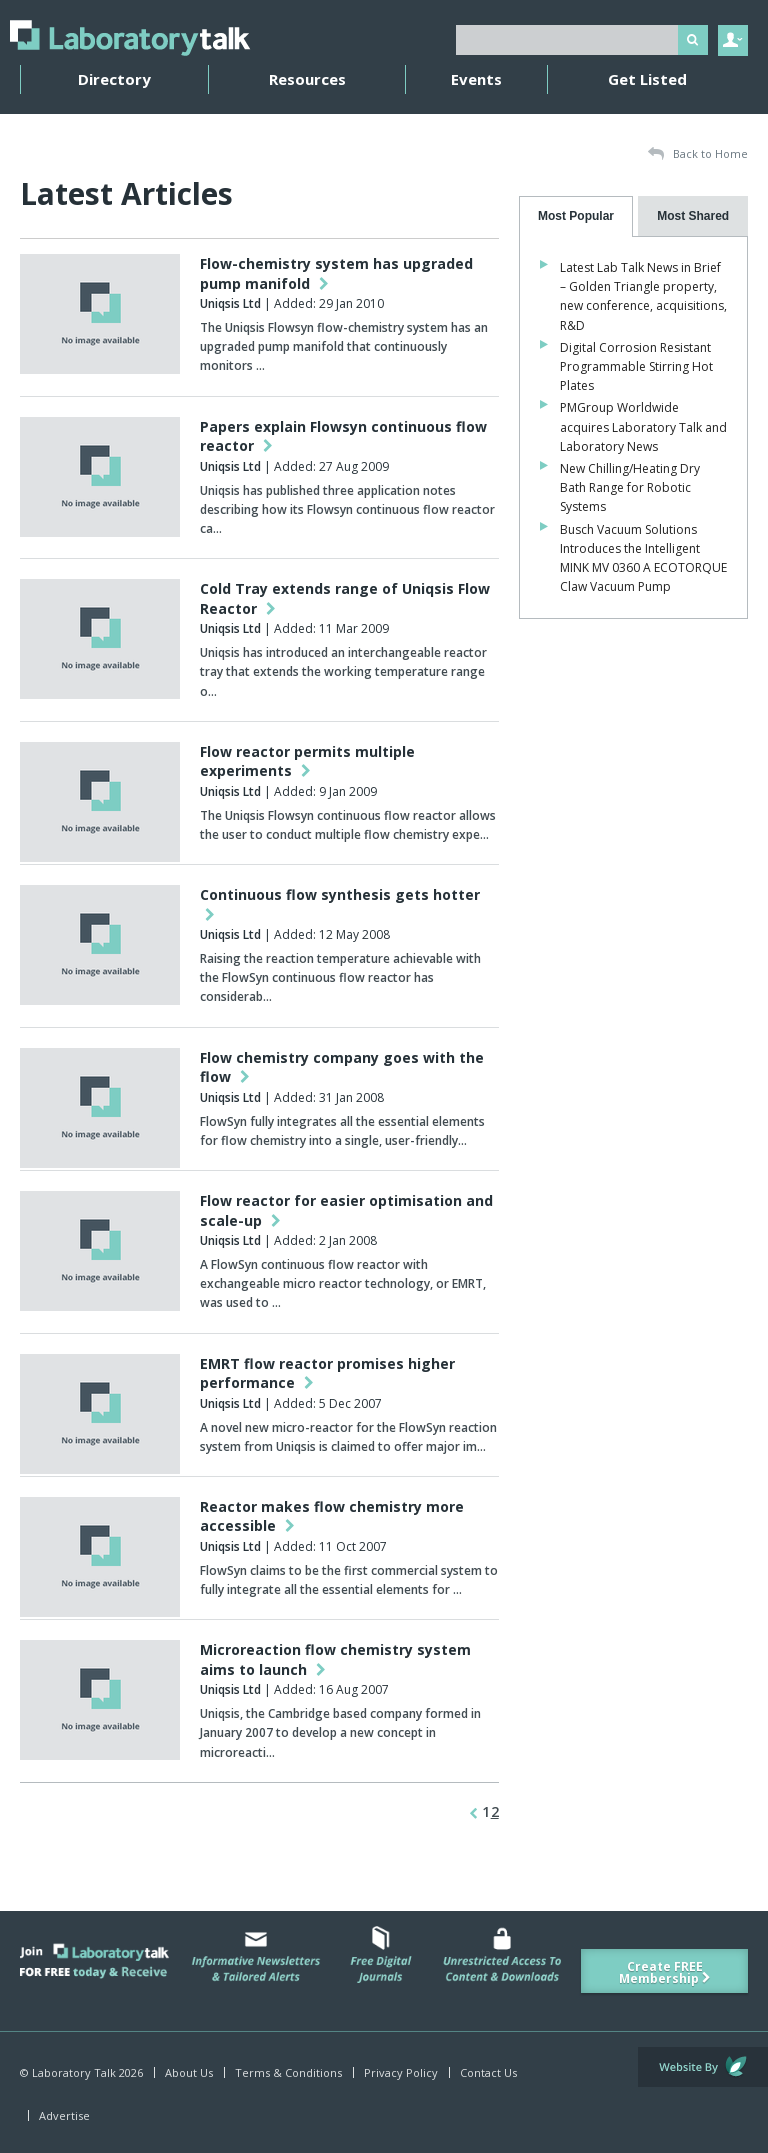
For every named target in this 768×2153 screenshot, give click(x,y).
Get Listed (647, 79)
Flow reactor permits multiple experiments (307, 761)
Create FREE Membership (665, 1972)
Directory (114, 79)
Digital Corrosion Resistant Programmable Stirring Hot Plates (636, 366)
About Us (189, 2072)
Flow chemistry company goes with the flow (342, 1067)
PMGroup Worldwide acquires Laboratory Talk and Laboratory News (643, 426)
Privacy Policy (401, 2072)
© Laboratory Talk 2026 (81, 2072)
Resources (307, 79)
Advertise (64, 2115)
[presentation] (576, 216)
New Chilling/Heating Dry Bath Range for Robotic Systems (630, 487)
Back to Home (698, 154)
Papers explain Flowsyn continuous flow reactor (343, 436)
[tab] (576, 216)
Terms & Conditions (288, 2072)
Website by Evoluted (703, 2067)
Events (476, 79)
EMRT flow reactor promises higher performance (327, 1373)
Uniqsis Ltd (230, 303)
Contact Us (488, 2072)
